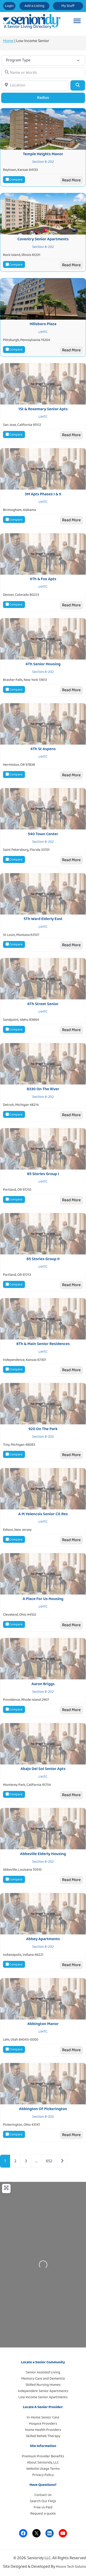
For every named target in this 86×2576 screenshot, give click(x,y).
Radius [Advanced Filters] (43, 98)
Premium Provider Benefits (43, 2456)
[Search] (77, 85)
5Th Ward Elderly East (43, 919)
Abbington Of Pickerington (43, 2109)
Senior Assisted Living (43, 2372)
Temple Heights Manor (43, 154)
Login (9, 6)
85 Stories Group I (43, 1174)
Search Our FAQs (43, 2501)
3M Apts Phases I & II (43, 494)
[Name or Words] (43, 73)
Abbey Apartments (43, 1939)
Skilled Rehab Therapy (43, 2436)
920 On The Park (43, 1429)
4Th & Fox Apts (43, 579)
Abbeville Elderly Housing (43, 1854)
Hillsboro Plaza (43, 324)
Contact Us (43, 2495)
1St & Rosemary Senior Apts (43, 409)
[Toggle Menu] (77, 21)
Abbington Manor (43, 2024)
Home (8, 41)
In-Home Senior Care (43, 2417)
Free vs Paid (43, 2507)
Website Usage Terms (43, 2469)
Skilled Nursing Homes (43, 2385)
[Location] (35, 85)
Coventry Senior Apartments (43, 239)
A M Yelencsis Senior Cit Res (43, 1514)
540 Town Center (43, 834)
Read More (71, 180)
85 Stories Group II (42, 1259)
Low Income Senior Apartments (42, 2397)
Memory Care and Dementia (43, 2378)
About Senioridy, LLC (43, 2462)
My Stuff (68, 6)
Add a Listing (34, 6)
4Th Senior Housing (43, 664)
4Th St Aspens (43, 749)
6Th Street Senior (42, 1004)
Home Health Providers (43, 2430)
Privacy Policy (43, 2475)
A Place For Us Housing (43, 1599)
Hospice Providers (43, 2424)
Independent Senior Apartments (43, 2391)
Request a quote (43, 2513)
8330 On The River (43, 1089)
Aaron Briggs (43, 1684)
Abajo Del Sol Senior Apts (43, 1769)
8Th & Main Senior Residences (43, 1344)
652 (49, 2161)
